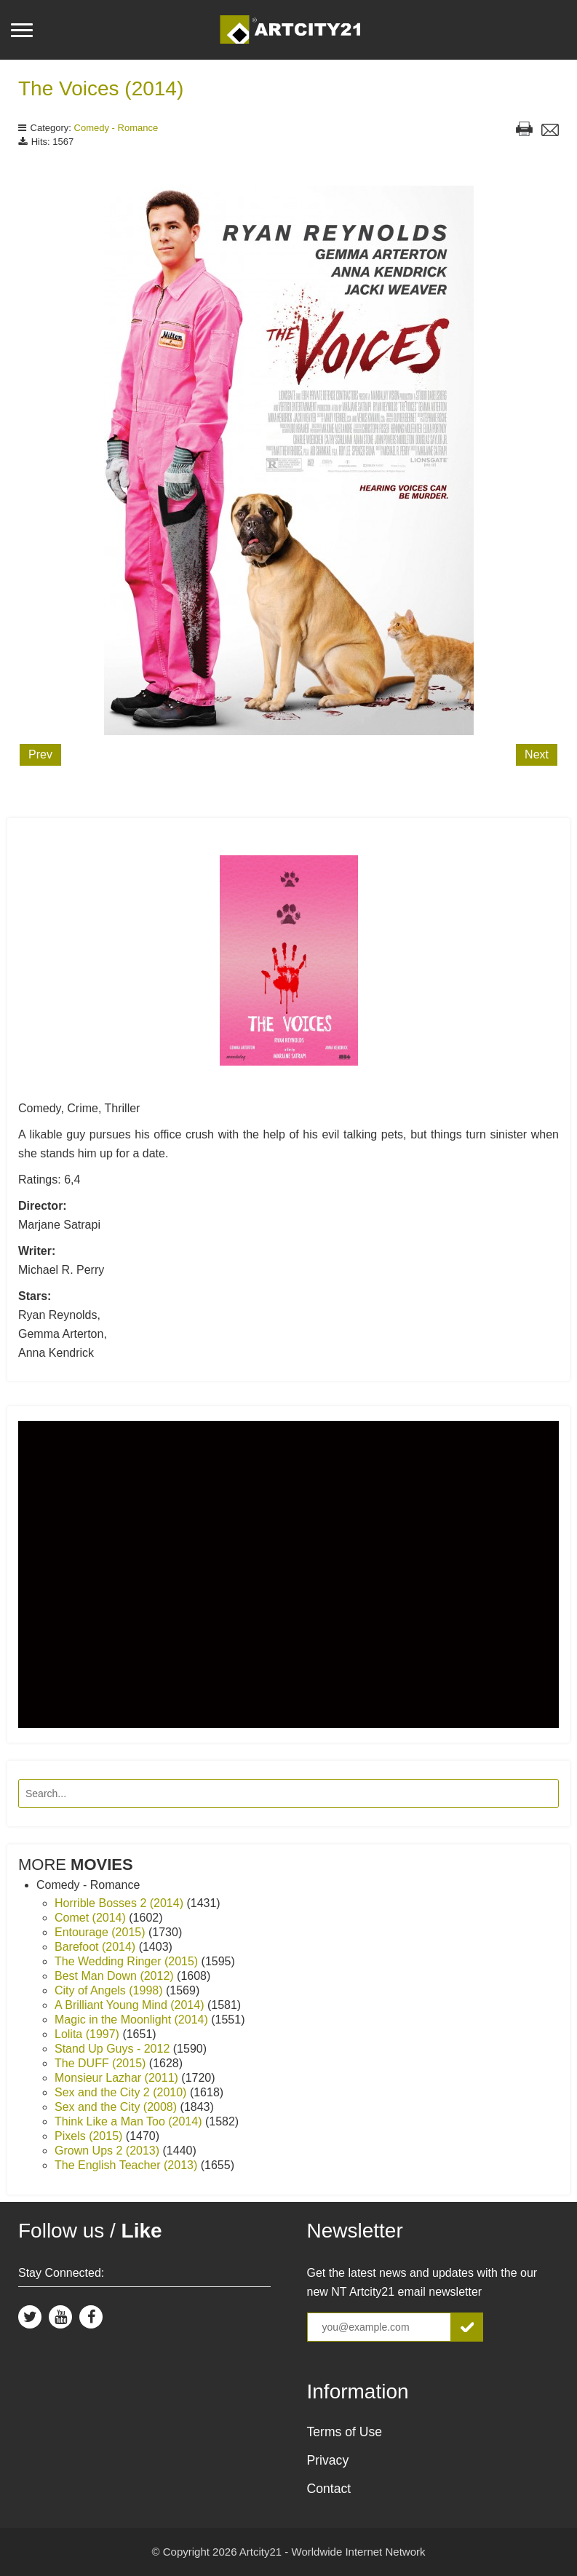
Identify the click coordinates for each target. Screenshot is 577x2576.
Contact (329, 2488)
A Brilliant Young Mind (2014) (131, 2005)
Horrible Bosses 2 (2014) (120, 1903)
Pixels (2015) (90, 2136)
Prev (40, 754)
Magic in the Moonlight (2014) (133, 2019)
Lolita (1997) (88, 2034)
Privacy (328, 2460)
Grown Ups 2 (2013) (109, 2150)
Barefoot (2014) (97, 1947)
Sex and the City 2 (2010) (122, 2092)
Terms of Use (345, 2432)
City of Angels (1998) (110, 1990)
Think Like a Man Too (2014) (130, 2121)
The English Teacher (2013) (128, 2165)
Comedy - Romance (116, 127)
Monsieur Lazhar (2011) (118, 2078)
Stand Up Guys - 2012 (114, 2048)
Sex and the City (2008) (117, 2107)
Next (537, 754)
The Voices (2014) (100, 88)
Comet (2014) (92, 1917)
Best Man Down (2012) (116, 1976)
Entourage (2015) (101, 1932)
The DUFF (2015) (102, 2063)
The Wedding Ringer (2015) (128, 1961)
